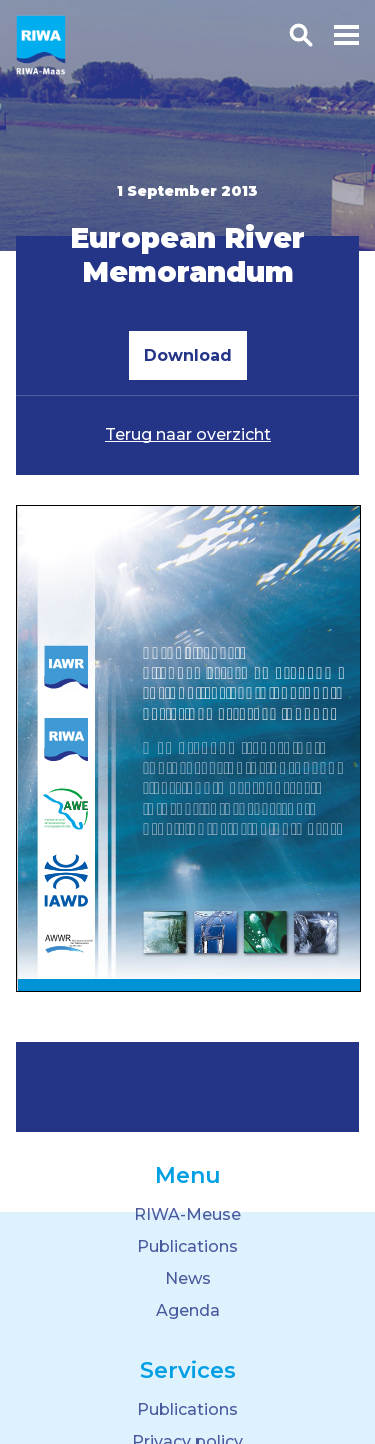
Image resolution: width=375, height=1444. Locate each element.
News (188, 1278)
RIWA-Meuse (187, 1214)
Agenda (188, 1310)
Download (188, 355)
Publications (187, 1246)
